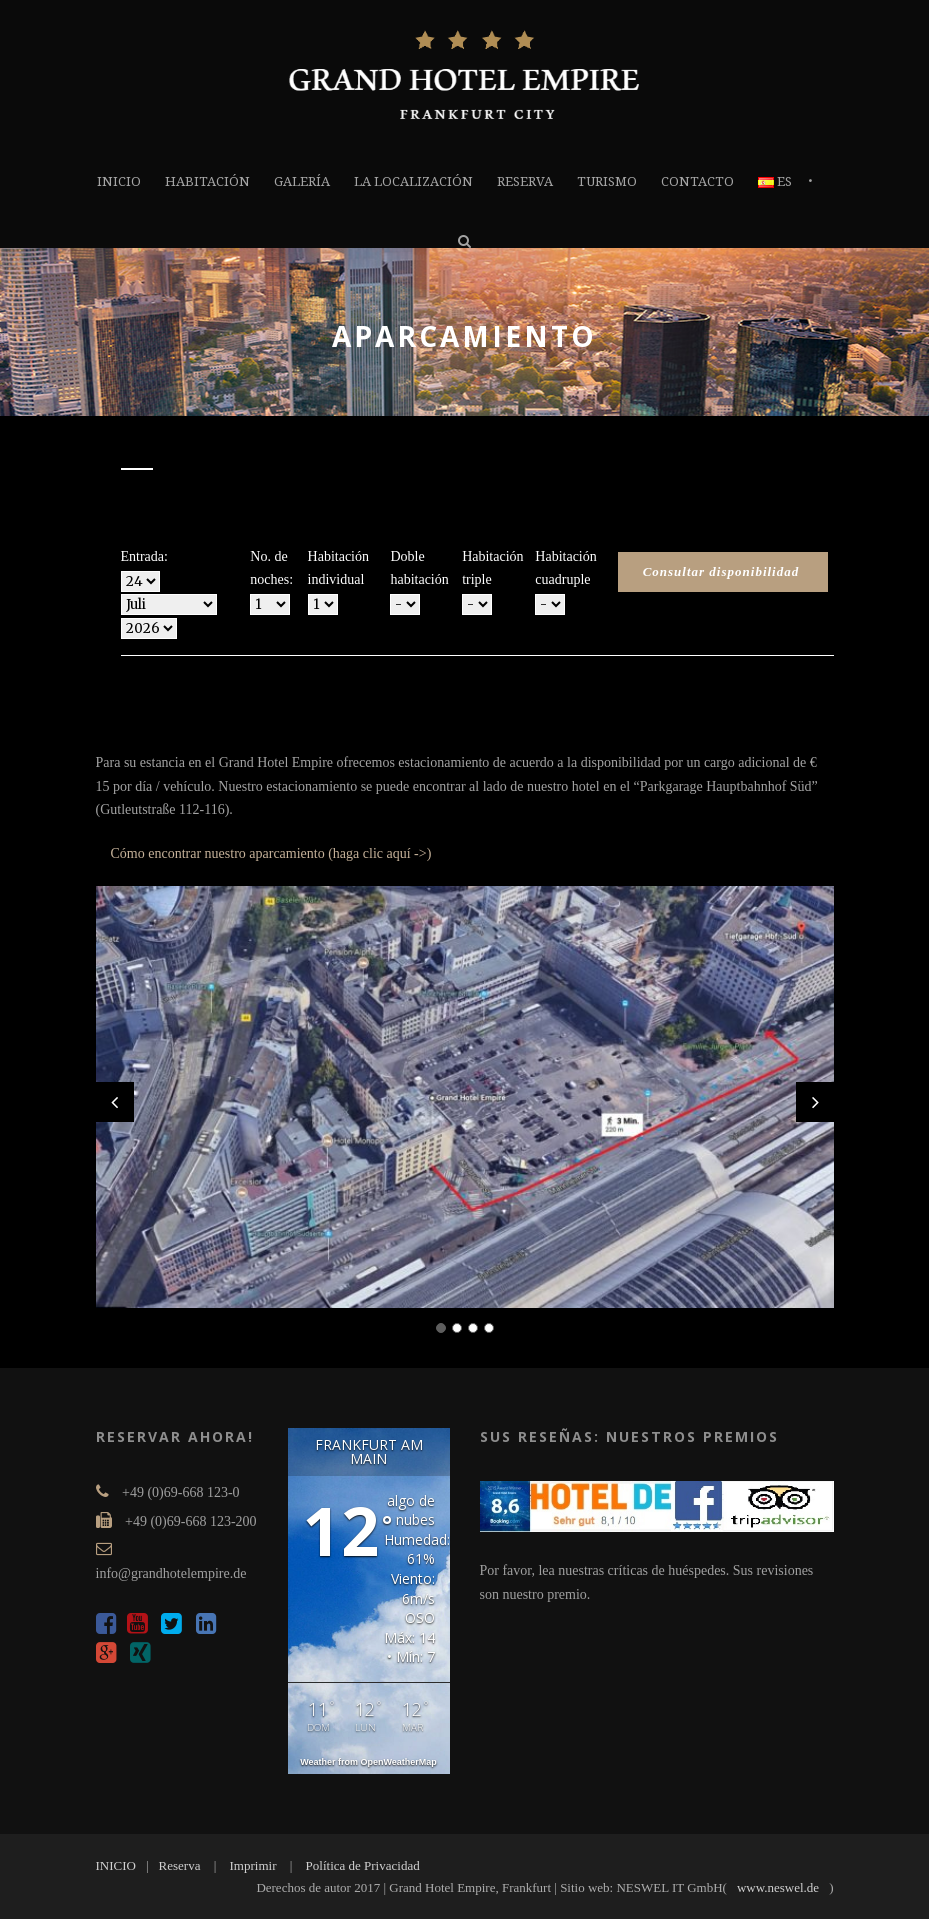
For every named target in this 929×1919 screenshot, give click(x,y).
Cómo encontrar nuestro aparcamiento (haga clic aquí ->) (271, 853)
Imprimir (253, 1865)
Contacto (697, 181)
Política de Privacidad (363, 1865)
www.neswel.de (778, 1887)
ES (775, 181)
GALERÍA (302, 181)
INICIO (119, 181)
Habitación (207, 181)
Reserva (525, 181)
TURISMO (607, 181)
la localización (413, 181)
